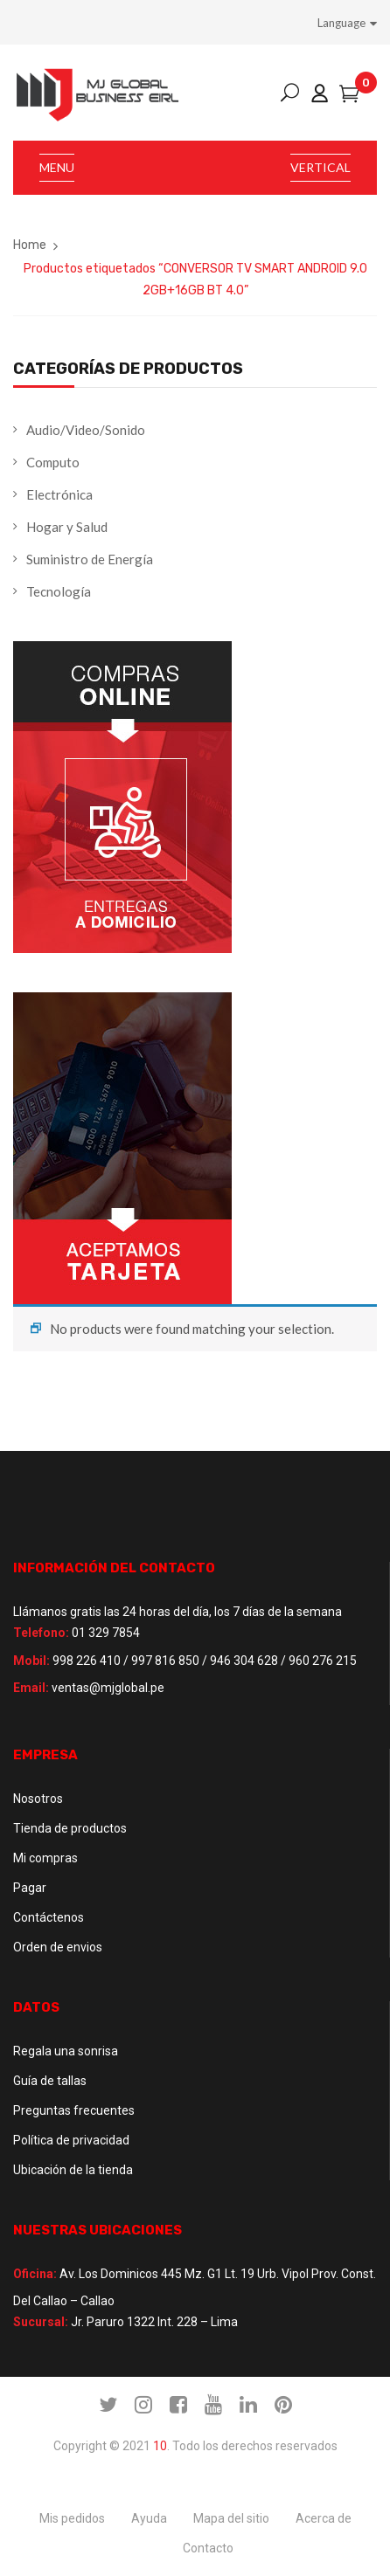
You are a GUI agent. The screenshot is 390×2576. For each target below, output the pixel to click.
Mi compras (45, 1858)
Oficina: (35, 2274)
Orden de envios (57, 1947)
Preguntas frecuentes (74, 2110)
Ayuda (149, 2518)
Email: (31, 1688)
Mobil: (31, 1661)
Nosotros (38, 1799)
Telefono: (41, 1633)
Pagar (29, 1888)
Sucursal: (40, 2322)
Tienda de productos (70, 1828)
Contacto (208, 2548)
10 (160, 2446)
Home (29, 245)
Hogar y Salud (67, 527)
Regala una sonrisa (65, 2051)
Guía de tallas (50, 2081)
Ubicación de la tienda (73, 2170)
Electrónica (59, 494)
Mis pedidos (72, 2518)
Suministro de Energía (89, 559)
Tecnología (58, 591)
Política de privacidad (71, 2140)
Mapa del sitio (231, 2518)
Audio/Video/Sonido (85, 430)
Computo (53, 462)
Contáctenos (48, 1917)
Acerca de (324, 2518)
